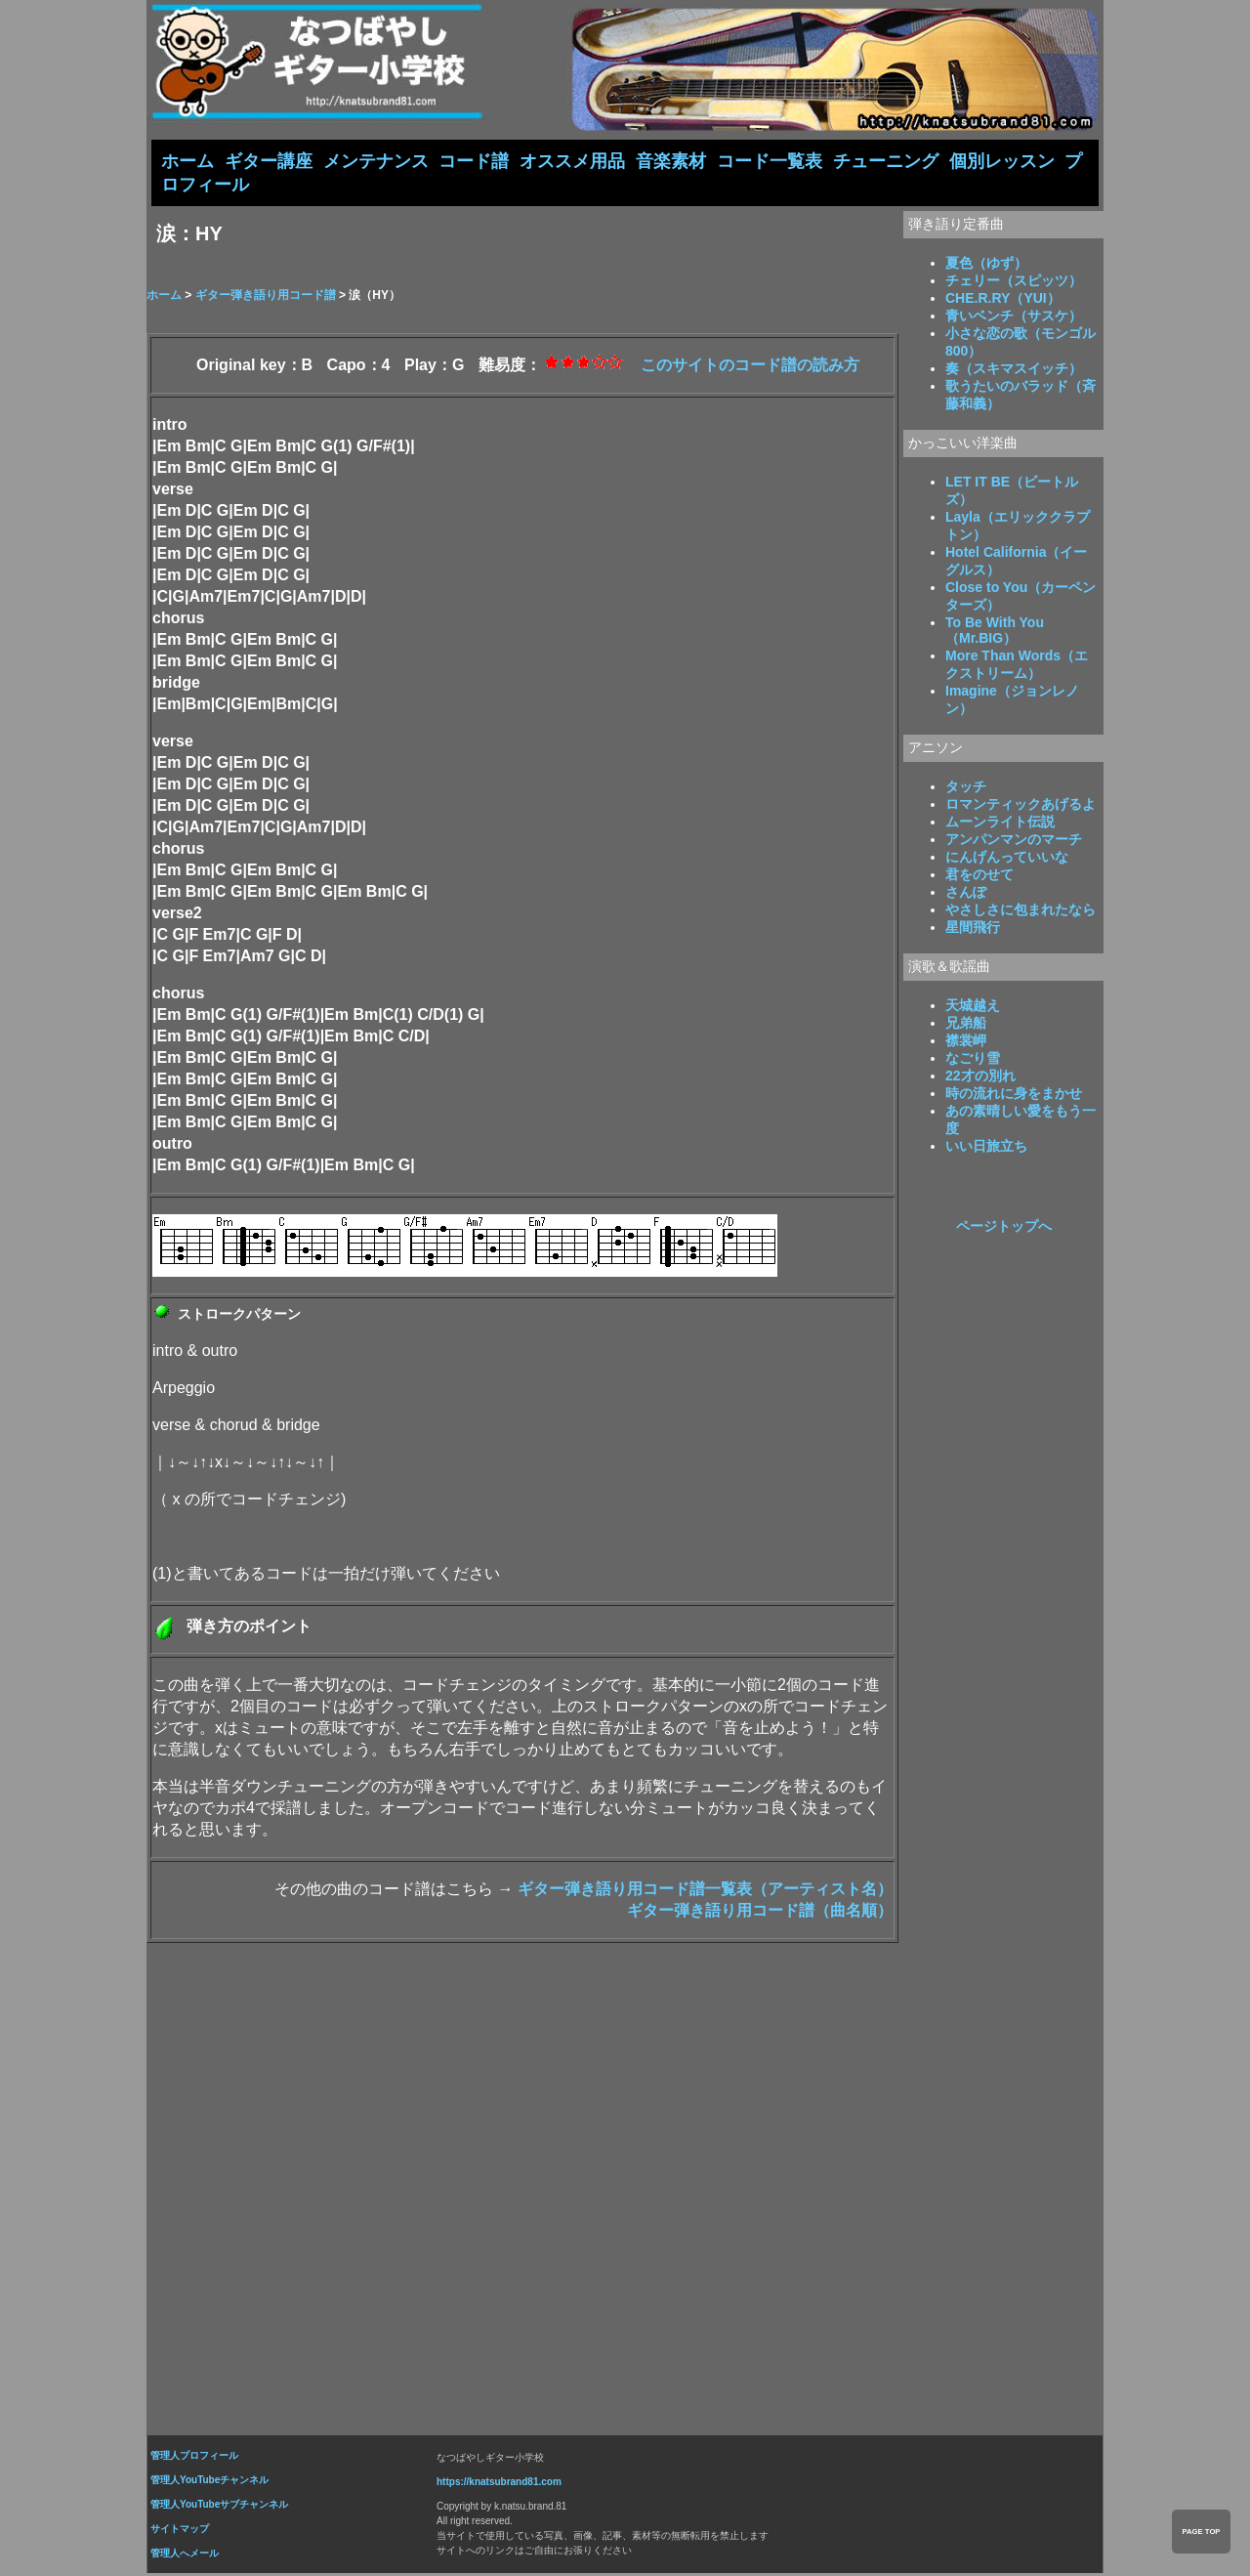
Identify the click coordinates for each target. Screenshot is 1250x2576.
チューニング (885, 161)
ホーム (187, 161)
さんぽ (965, 894)
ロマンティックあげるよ (1020, 806)
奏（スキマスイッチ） (1013, 370)
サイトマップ (179, 2530)
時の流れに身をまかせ (1013, 1095)
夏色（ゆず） (986, 265)
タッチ (965, 788)
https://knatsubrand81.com (499, 2483)
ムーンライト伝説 (1000, 823)
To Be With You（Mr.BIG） (994, 632)
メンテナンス (376, 161)
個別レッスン (1002, 161)
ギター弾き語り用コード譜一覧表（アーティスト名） (705, 1890)
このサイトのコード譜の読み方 (750, 367)
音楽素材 (671, 161)
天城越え (972, 1007)
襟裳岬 (965, 1042)
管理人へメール (184, 2555)
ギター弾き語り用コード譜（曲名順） (760, 1912)
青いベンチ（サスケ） (1013, 317)
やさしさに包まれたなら (1020, 911)
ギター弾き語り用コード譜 (265, 297)
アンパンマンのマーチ (1013, 841)
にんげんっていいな (1006, 858)
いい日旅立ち (986, 1148)
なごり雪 (972, 1060)
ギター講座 (268, 161)
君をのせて (979, 876)
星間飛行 (972, 929)
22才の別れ (980, 1077)
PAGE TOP (1201, 2531)
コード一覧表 (769, 161)
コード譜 (473, 161)
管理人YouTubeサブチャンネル (219, 2506)
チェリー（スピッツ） (1013, 282)
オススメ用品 (572, 161)
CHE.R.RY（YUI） (1003, 300)
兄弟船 (965, 1025)
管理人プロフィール (194, 2457)
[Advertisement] (625, 2184)
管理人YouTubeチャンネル (209, 2481)
